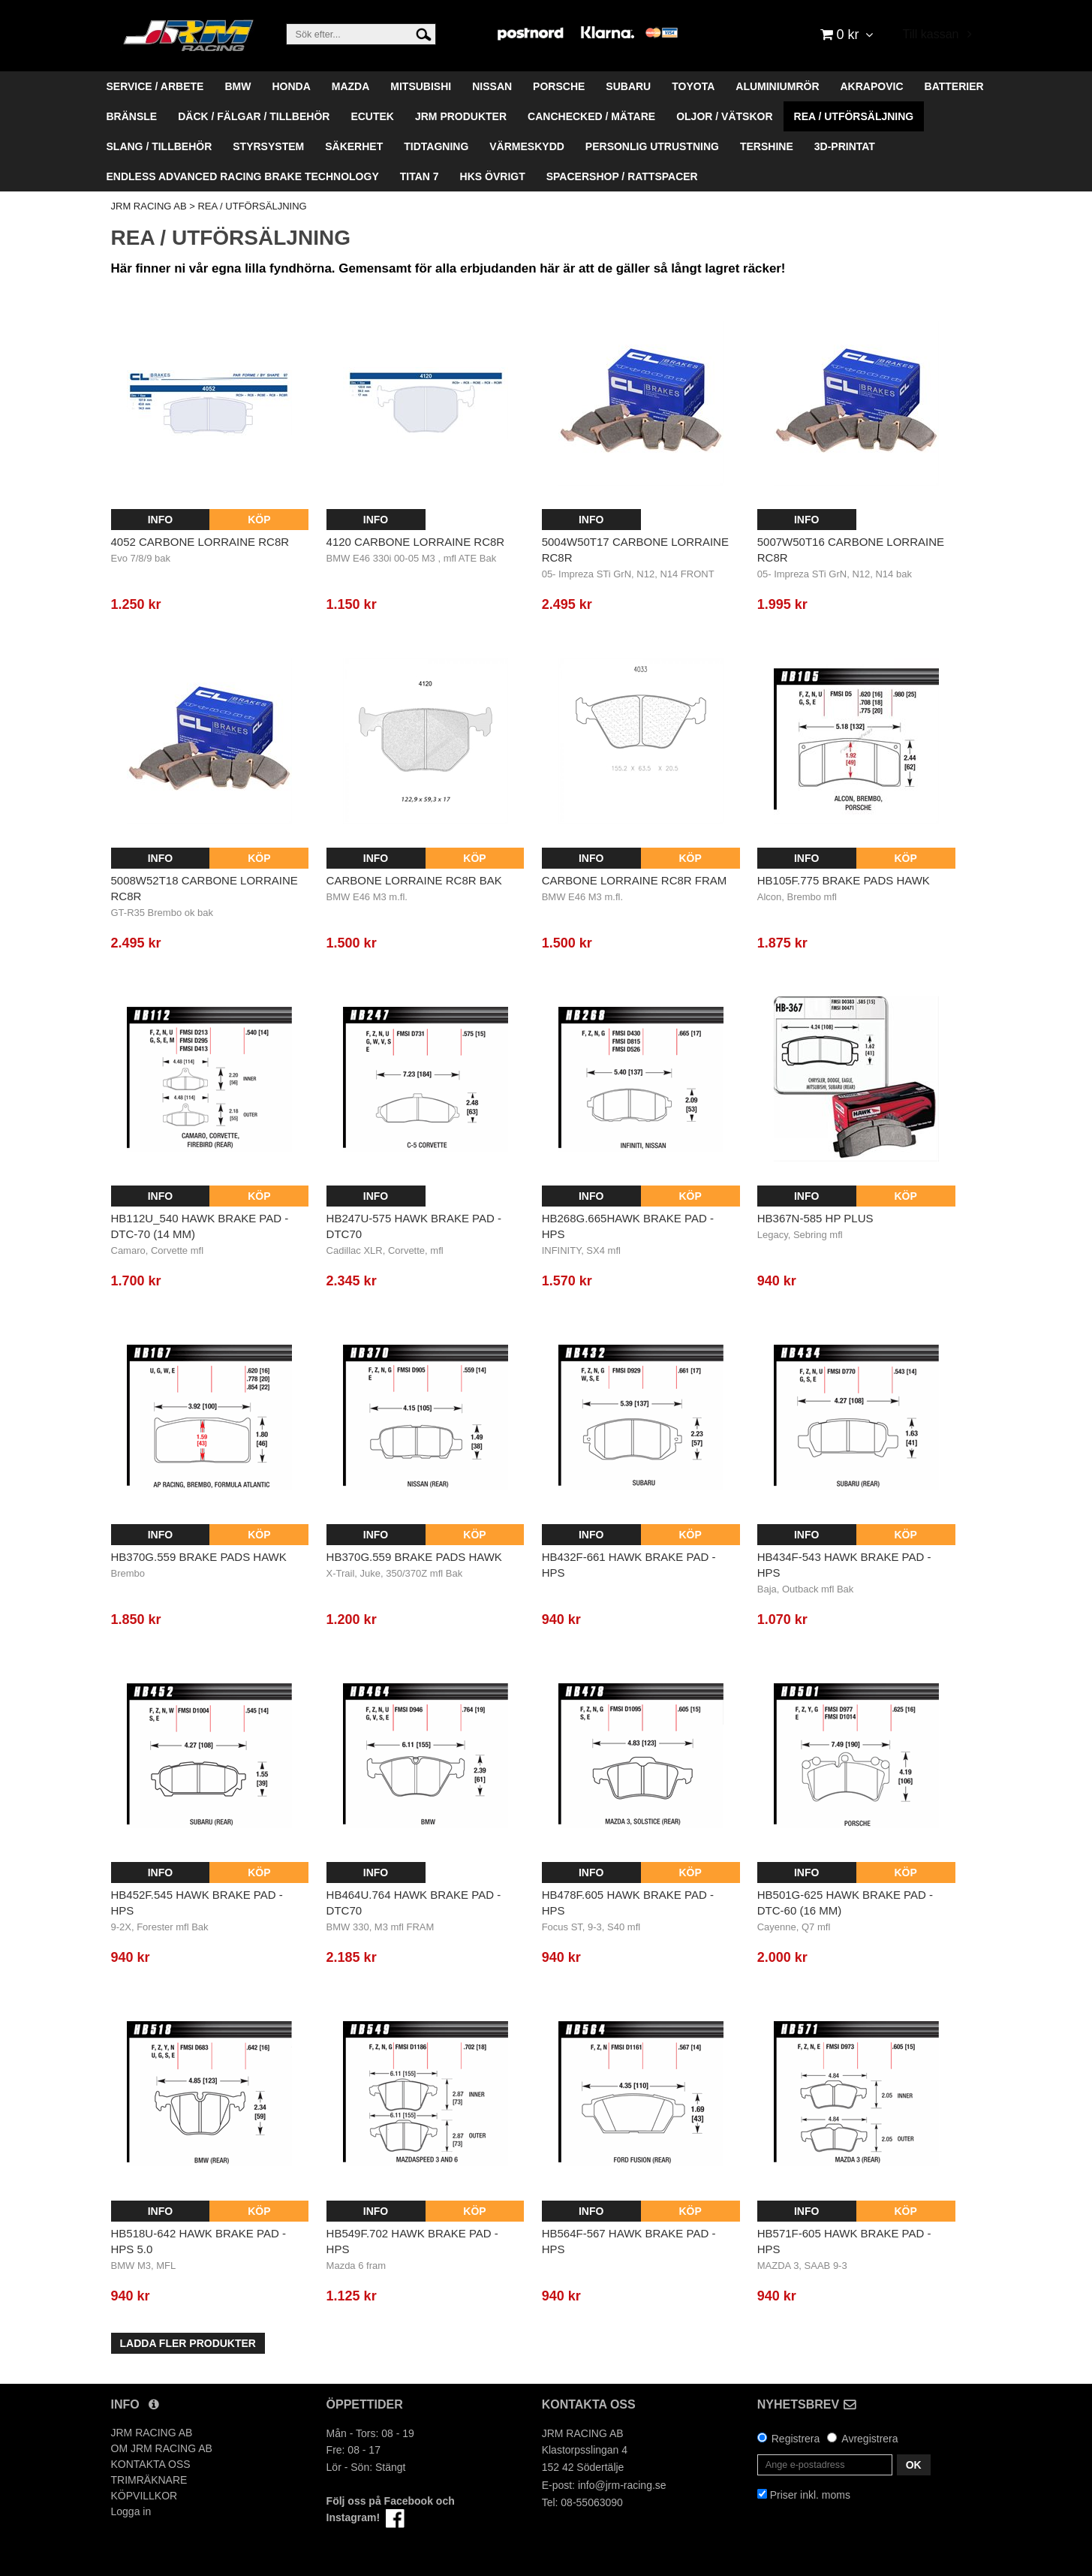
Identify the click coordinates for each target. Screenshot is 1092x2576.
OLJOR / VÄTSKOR (724, 116)
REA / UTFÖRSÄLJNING (854, 116)
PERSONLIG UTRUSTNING (652, 146)
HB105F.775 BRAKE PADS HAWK (843, 880)
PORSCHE (559, 86)
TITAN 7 (419, 176)
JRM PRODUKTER (461, 116)
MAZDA (351, 86)
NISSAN (492, 86)
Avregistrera (869, 2439)
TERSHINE (766, 146)
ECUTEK (372, 116)
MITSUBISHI (420, 86)
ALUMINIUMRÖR (777, 86)
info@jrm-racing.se (622, 2485)
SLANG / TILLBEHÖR (159, 146)
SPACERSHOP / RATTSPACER (622, 176)
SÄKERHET (354, 146)
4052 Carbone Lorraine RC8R (200, 541)
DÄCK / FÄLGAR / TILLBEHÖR (253, 116)
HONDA (291, 86)
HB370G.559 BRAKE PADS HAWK (199, 1556)
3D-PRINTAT (844, 146)
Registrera (796, 2439)
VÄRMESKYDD (526, 146)
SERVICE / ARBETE (155, 86)
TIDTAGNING (436, 146)
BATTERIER (954, 86)
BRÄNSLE (132, 116)
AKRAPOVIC (872, 86)
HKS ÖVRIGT (492, 176)
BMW (237, 86)
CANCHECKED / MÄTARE (591, 116)
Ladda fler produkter (188, 2343)
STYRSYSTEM (268, 146)
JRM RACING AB (149, 206)
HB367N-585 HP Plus (815, 1218)
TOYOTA (693, 86)
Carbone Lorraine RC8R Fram (634, 880)
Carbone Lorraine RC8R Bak (414, 880)
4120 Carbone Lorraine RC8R (415, 541)
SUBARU (628, 86)
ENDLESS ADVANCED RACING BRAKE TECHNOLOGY (243, 176)
